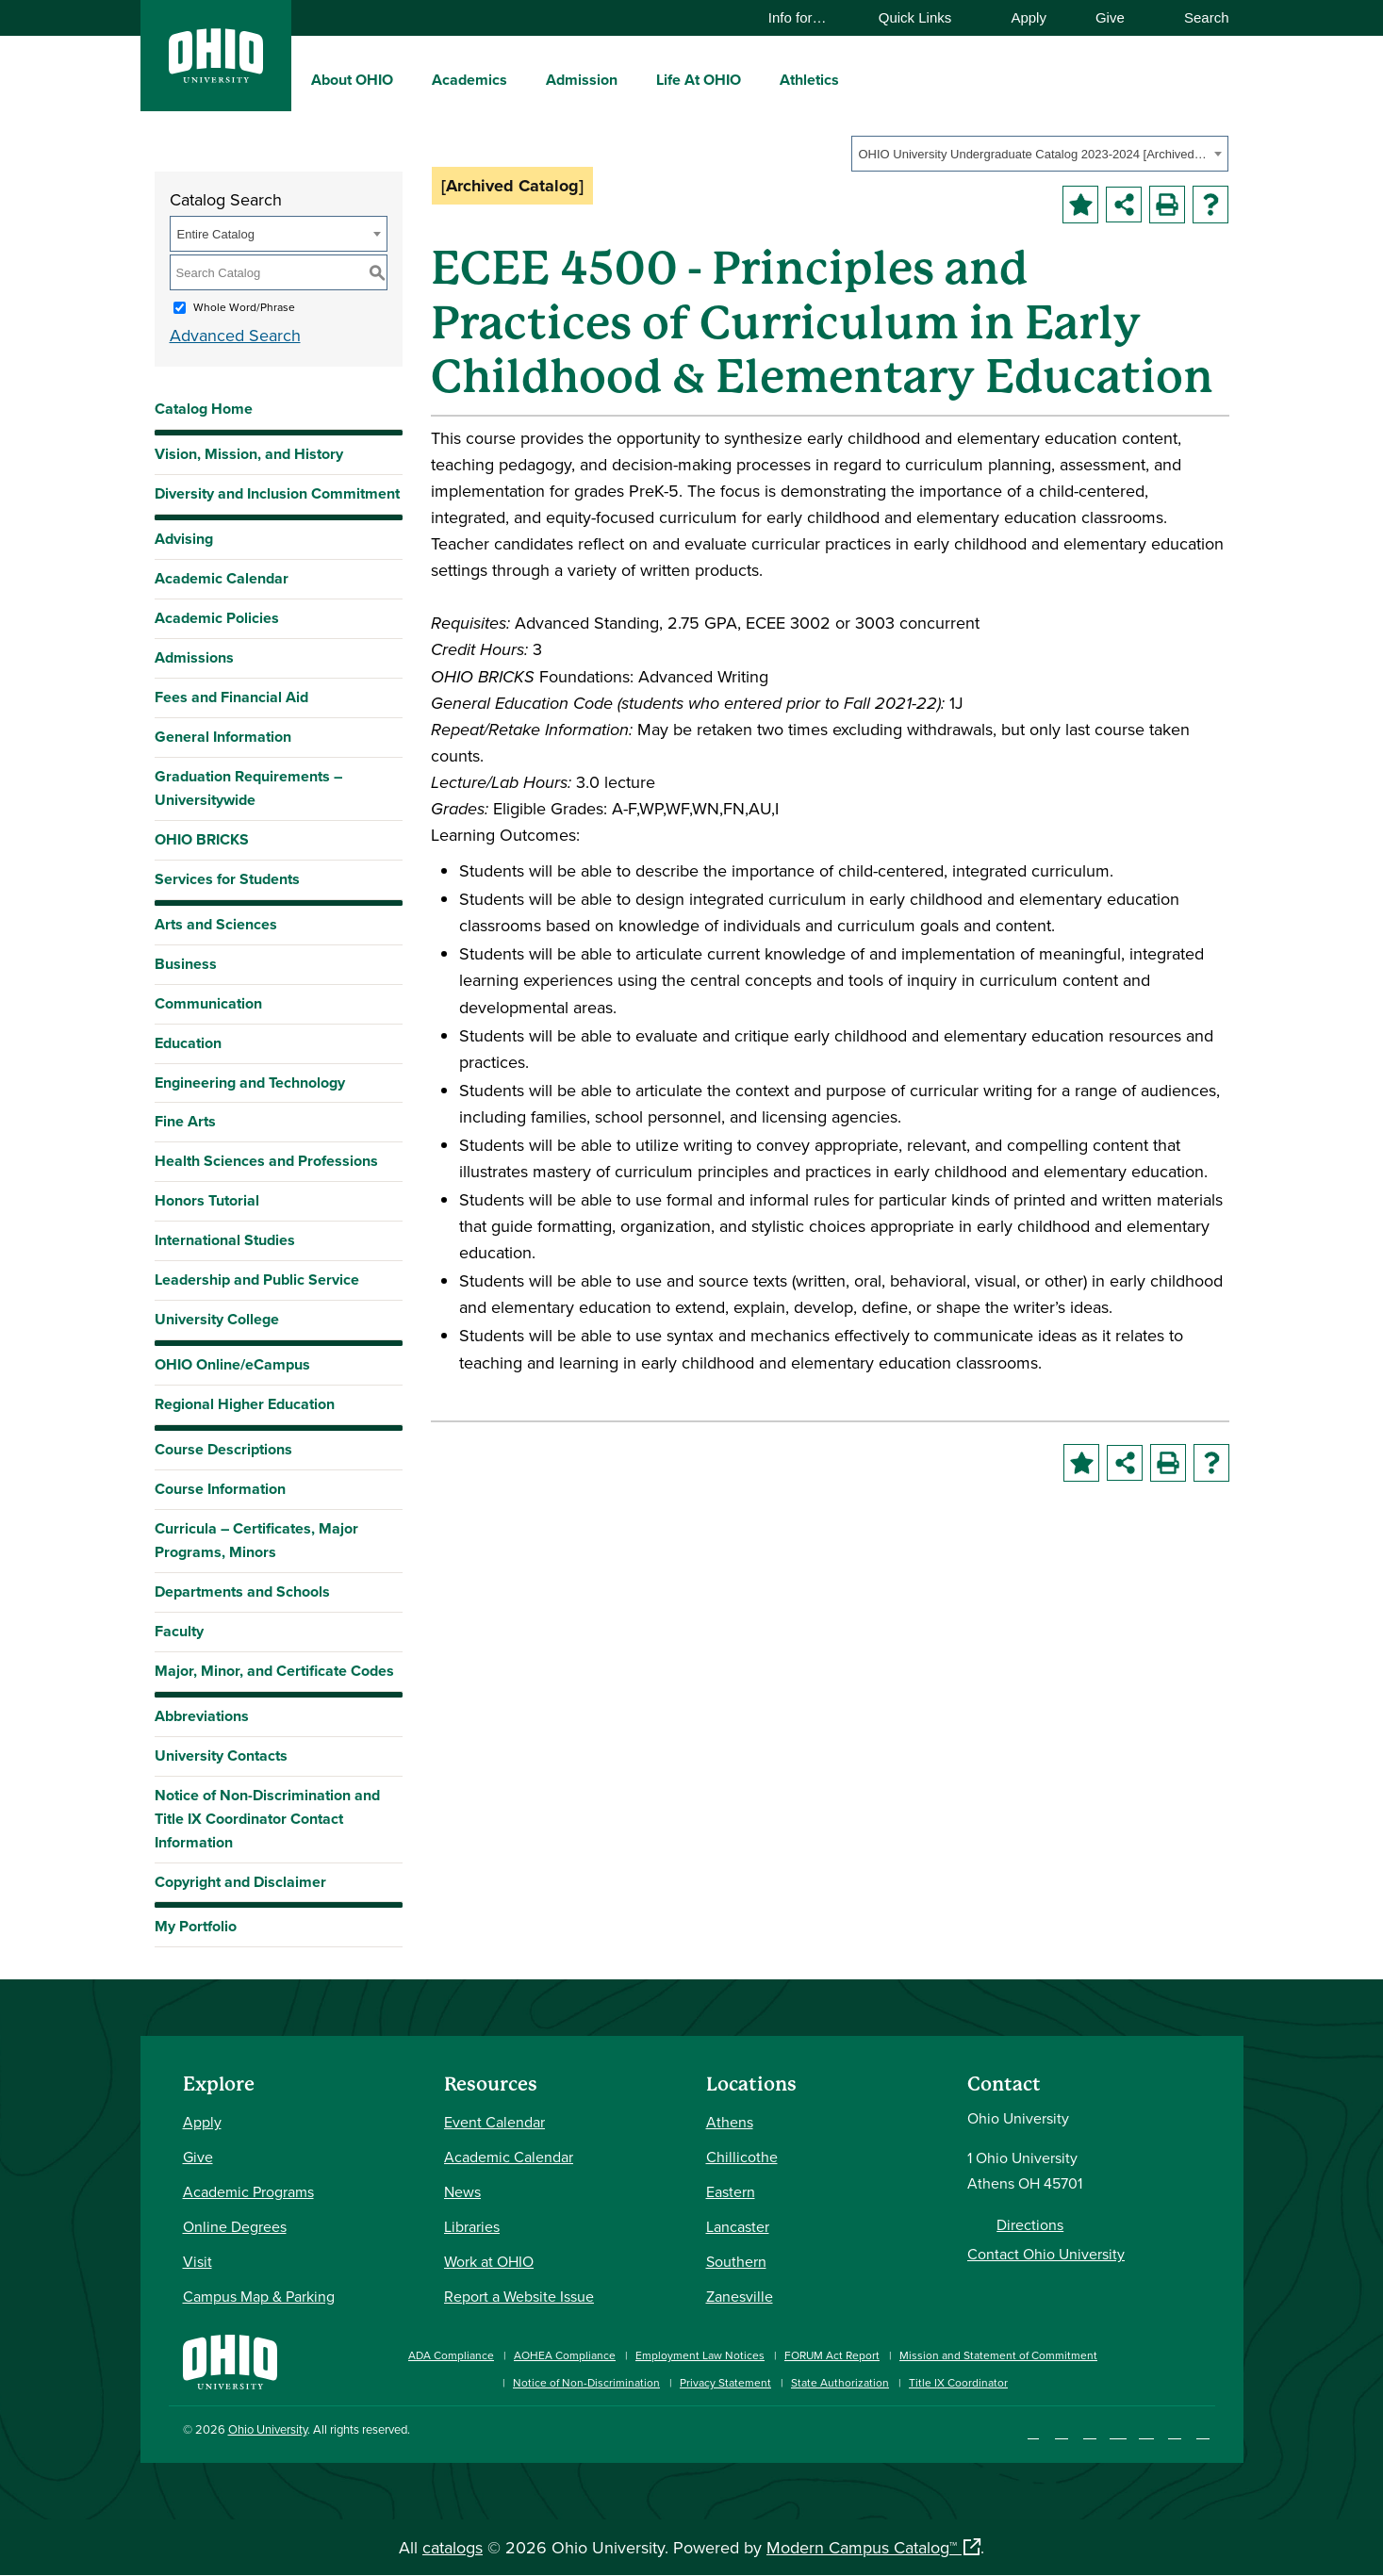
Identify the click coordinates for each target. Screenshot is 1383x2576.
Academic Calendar (221, 578)
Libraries (472, 2226)
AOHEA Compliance (565, 2355)
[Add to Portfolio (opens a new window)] (1080, 204)
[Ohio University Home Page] (230, 2359)
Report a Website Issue (519, 2296)
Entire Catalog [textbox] (216, 234)
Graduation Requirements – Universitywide (248, 788)
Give (1110, 17)
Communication (208, 1003)
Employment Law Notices (700, 2355)
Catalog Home (204, 408)
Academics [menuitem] (469, 79)
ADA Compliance (451, 2355)
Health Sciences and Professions (266, 1161)
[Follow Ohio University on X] (1147, 2432)
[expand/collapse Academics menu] (521, 79)
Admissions (194, 657)
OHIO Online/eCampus (232, 1364)
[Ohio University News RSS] (1203, 2432)
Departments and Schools (242, 1591)
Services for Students (227, 879)
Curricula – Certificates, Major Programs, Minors (256, 1540)
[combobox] (1039, 154)
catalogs (452, 2547)
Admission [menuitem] (581, 79)
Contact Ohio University (1046, 2253)
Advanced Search (235, 335)
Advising (184, 539)
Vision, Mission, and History (249, 454)
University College (217, 1319)
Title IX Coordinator (958, 2382)
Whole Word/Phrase (244, 307)
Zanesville (739, 2296)
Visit (197, 2261)
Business (186, 964)
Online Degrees (235, 2226)
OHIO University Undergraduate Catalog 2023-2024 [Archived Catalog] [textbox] (1034, 154)
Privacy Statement (725, 2382)
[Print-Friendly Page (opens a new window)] (1167, 204)
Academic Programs (248, 2191)
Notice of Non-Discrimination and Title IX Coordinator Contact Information (267, 1818)
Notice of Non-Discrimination (586, 2382)
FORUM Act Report (832, 2355)
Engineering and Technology (250, 1082)
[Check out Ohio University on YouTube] (1118, 2432)
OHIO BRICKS (202, 839)
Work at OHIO (489, 2261)
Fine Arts (185, 1121)
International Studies (225, 1240)
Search (1197, 17)
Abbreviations (202, 1716)
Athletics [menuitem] (809, 79)
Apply (1028, 17)
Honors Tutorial (207, 1200)
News (462, 2191)
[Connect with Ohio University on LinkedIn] (1090, 2432)
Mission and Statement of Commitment (998, 2355)
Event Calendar (494, 2121)
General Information (223, 736)
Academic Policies (217, 618)
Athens (729, 2121)
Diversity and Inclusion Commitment (277, 493)
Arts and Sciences (216, 924)
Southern (736, 2261)
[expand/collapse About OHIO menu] (407, 79)
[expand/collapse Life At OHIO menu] (755, 79)
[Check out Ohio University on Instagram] (1062, 2432)
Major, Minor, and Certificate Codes (274, 1671)
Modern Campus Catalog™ (861, 2547)
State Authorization (840, 2382)
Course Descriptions (223, 1449)
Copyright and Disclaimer (240, 1882)
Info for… (806, 17)
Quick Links (924, 17)
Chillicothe (742, 2156)
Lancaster (737, 2226)
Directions (1029, 2224)
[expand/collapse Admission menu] (631, 79)
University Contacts (221, 1755)
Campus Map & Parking (259, 2296)
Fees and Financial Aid (231, 697)
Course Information (220, 1489)
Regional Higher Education (245, 1404)
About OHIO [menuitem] (352, 79)
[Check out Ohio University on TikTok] (1175, 2432)
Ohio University (267, 2428)
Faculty (179, 1631)
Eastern (730, 2191)
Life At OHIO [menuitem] (698, 79)
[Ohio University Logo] (216, 77)
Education (188, 1043)
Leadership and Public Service (257, 1279)
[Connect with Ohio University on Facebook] (1033, 2432)
